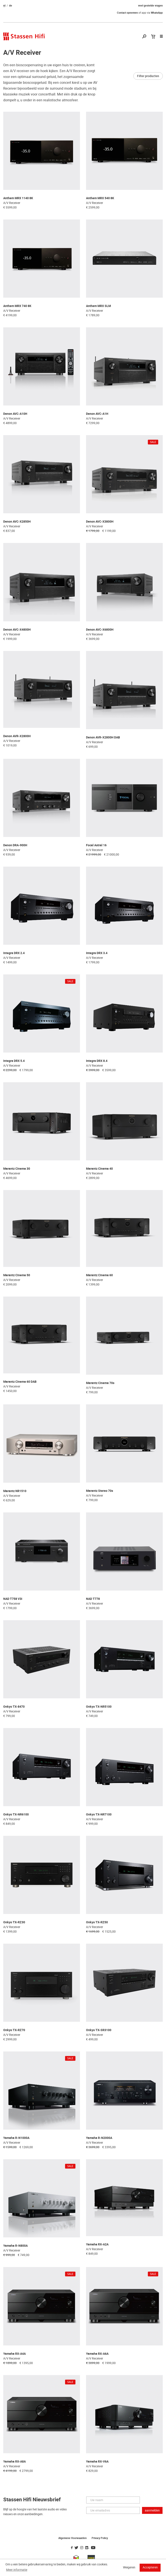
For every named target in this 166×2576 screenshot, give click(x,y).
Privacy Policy (100, 2538)
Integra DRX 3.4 (96, 953)
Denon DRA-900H (15, 845)
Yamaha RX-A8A (14, 2461)
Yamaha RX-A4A (14, 2354)
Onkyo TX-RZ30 (14, 1922)
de (10, 5)
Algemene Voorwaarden (72, 2538)
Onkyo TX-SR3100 (98, 2030)
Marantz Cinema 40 (99, 1168)
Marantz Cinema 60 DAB (20, 1381)
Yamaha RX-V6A (97, 2461)
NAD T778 (93, 1599)
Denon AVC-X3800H (99, 521)
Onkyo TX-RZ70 (14, 2030)
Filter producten (148, 76)
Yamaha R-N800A (15, 2245)
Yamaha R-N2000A (99, 2138)
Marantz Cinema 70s (100, 1383)
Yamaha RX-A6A (97, 2354)
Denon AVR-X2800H (17, 736)
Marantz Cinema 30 (16, 1168)
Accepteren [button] (150, 2567)
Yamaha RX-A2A (97, 2244)
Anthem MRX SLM (98, 306)
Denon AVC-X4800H (17, 629)
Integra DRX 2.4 (14, 953)
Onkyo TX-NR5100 (99, 1706)
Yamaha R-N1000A (16, 2138)
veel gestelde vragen (150, 6)
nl (4, 5)
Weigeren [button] (129, 2567)
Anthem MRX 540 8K (100, 198)
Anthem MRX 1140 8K (18, 198)
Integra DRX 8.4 (96, 1061)
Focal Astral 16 (96, 845)
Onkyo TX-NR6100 (16, 1814)
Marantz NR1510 (14, 1491)
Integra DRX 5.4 (14, 1061)
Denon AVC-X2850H (17, 521)
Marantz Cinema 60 (99, 1275)
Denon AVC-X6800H (99, 629)
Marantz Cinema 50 (16, 1275)
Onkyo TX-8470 (14, 1706)
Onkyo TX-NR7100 (99, 1814)
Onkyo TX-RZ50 (97, 1922)
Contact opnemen (127, 13)
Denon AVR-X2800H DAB (103, 737)
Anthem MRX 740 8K (17, 306)
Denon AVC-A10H (15, 414)
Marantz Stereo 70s (99, 1491)
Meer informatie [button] (16, 2570)
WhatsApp (157, 13)
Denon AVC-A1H (97, 414)
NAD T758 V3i (12, 1599)
